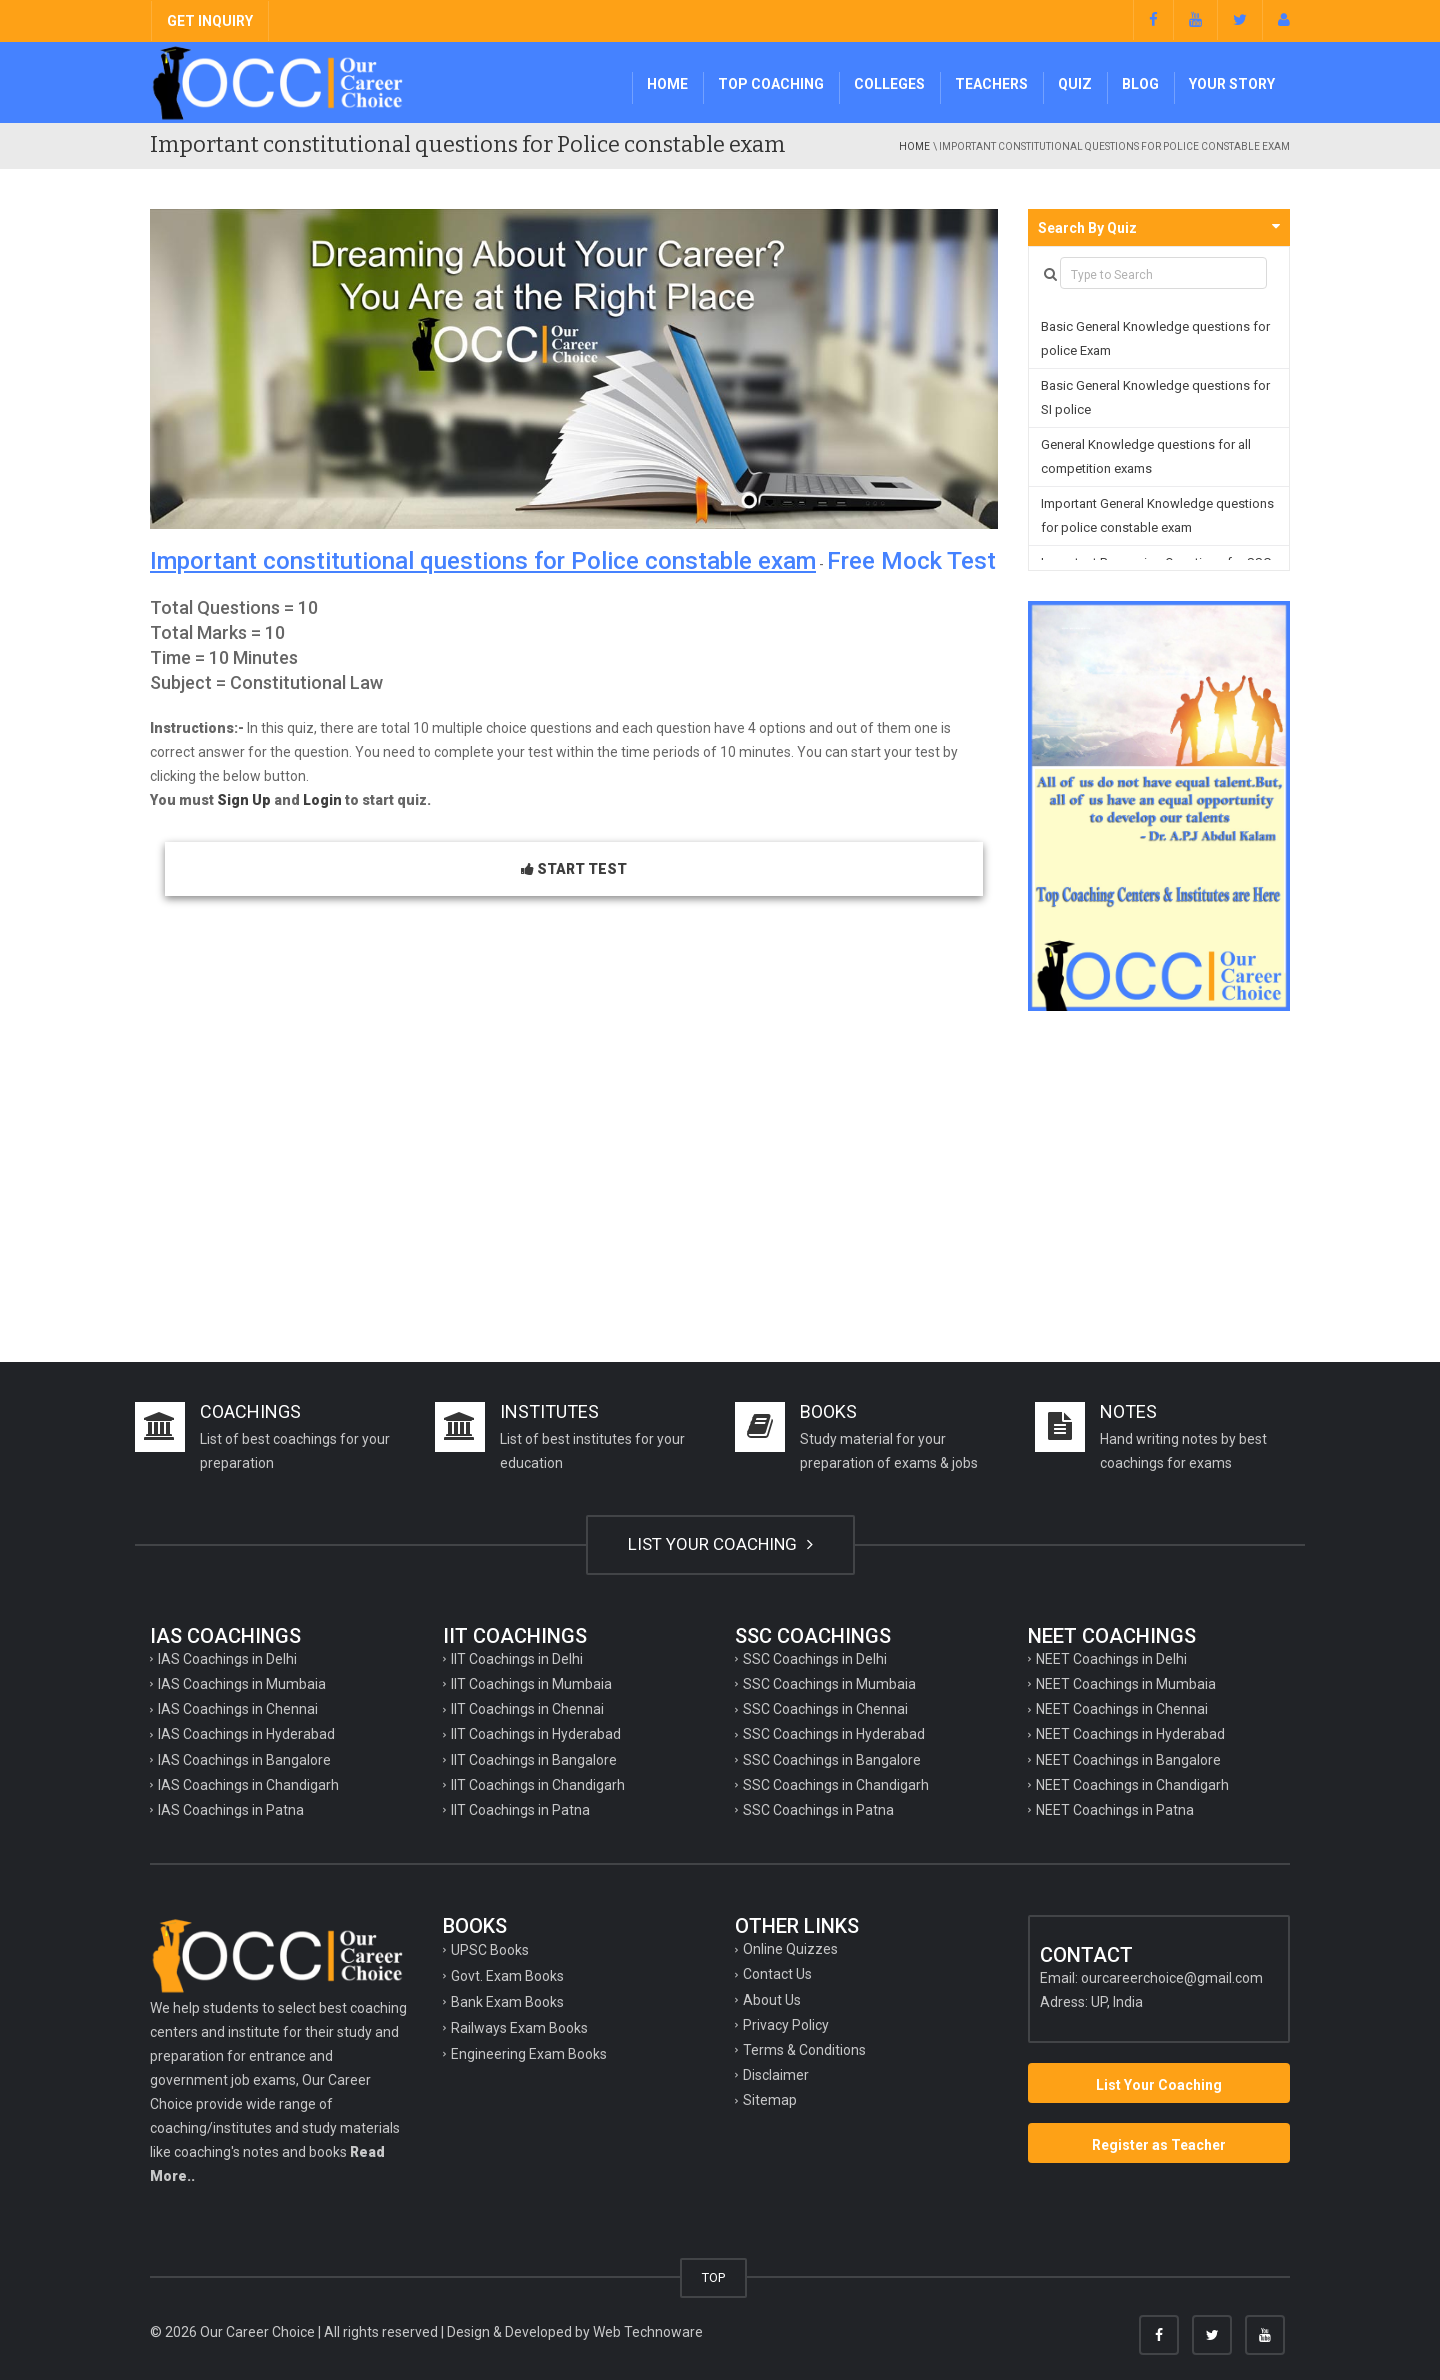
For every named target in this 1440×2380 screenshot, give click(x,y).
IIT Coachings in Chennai (527, 1709)
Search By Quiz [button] (1087, 228)
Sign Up (244, 800)
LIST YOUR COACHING (720, 1544)
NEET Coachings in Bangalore (1128, 1760)
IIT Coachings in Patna (520, 1810)
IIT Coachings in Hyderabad (536, 1734)
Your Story (1232, 84)
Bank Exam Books (507, 2002)
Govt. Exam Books (507, 1976)
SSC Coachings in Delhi (815, 1659)
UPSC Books (490, 1950)
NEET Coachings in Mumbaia (1126, 1684)
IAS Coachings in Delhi (227, 1659)
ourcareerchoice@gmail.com (1172, 1978)
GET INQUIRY (210, 21)
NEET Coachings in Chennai (1122, 1709)
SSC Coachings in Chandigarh (836, 1785)
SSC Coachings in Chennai (825, 1709)
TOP (713, 2277)
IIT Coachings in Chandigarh (538, 1785)
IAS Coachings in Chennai (238, 1709)
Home (667, 84)
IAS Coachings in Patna (231, 1810)
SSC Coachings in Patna (818, 1810)
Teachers (991, 84)
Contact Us (777, 1974)
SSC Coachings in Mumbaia (829, 1684)
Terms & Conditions (804, 2050)
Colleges (889, 84)
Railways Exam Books (519, 2028)
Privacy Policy (786, 2025)
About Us (772, 2000)
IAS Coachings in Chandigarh (248, 1785)
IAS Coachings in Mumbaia (242, 1684)
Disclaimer (776, 2075)
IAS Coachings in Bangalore (244, 1760)
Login (322, 800)
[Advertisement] (720, 1182)
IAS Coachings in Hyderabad (246, 1734)
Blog (1140, 84)
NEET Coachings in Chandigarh (1132, 1785)
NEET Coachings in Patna (1115, 1810)
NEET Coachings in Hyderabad (1130, 1734)
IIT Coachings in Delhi (517, 1659)
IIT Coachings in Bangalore (534, 1760)
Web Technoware (648, 2332)
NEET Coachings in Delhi (1111, 1659)
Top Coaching (771, 84)
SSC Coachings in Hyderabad (834, 1734)
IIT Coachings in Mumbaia (531, 1684)
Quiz (1075, 84)
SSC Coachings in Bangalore (832, 1760)
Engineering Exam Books (529, 2054)
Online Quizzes (790, 1949)
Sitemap (770, 2100)
